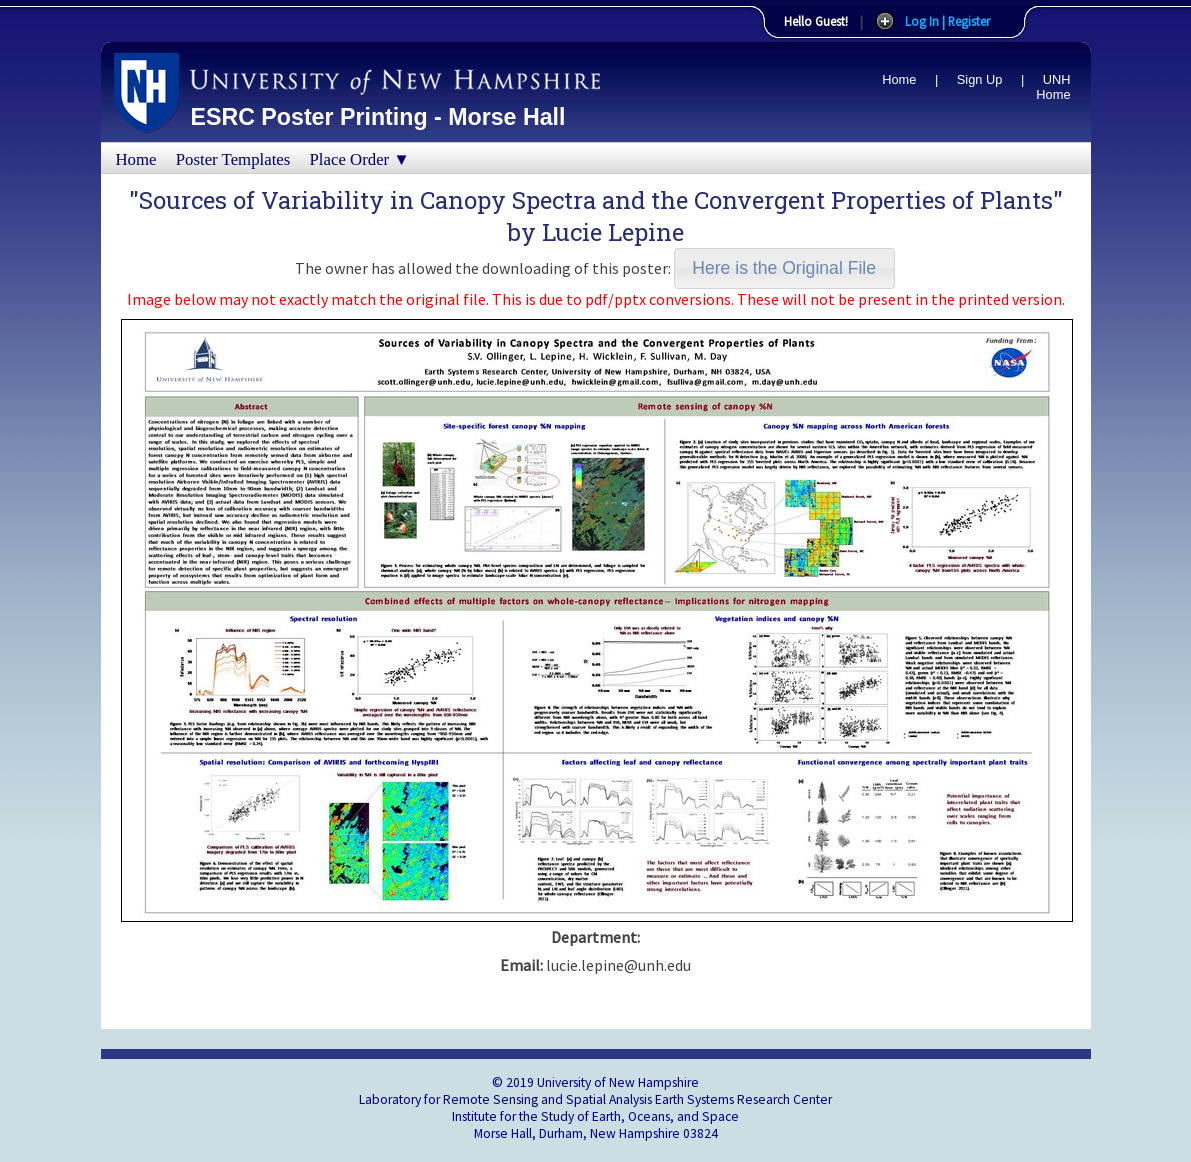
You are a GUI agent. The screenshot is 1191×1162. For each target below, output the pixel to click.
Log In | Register (947, 21)
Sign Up (980, 79)
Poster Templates (233, 159)
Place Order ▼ (360, 159)
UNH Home (1053, 87)
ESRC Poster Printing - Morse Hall (378, 117)
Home (899, 79)
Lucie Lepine (613, 232)
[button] (784, 268)
